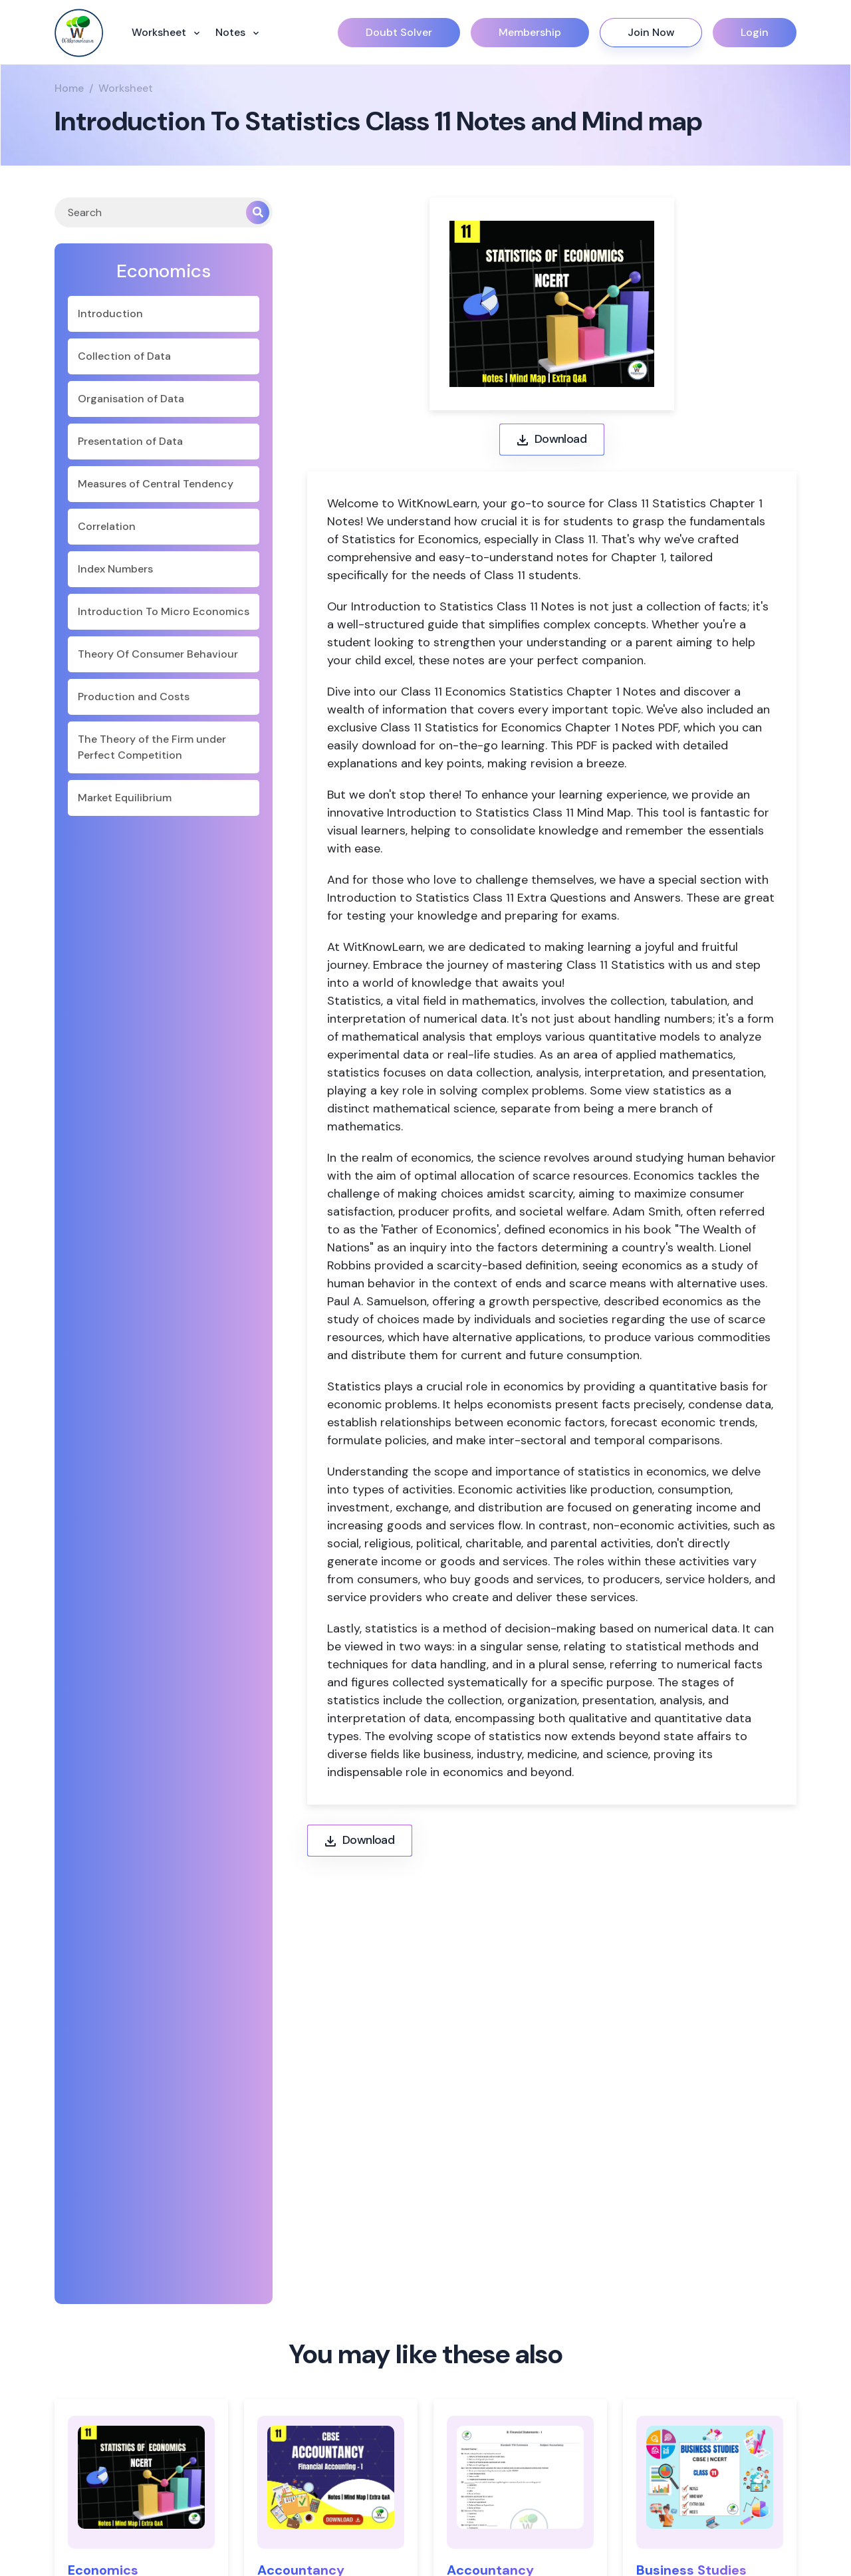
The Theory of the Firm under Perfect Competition (152, 747)
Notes (231, 32)
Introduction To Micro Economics (163, 611)
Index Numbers (115, 569)
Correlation (107, 526)
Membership (530, 32)
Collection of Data (124, 356)
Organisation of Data (131, 399)
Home (69, 88)
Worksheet (160, 32)
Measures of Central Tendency (155, 484)
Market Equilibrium (125, 798)
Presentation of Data (130, 441)
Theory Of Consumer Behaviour (158, 654)
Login (755, 32)
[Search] (150, 212)
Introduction (110, 314)
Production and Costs (133, 697)
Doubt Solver (399, 32)
